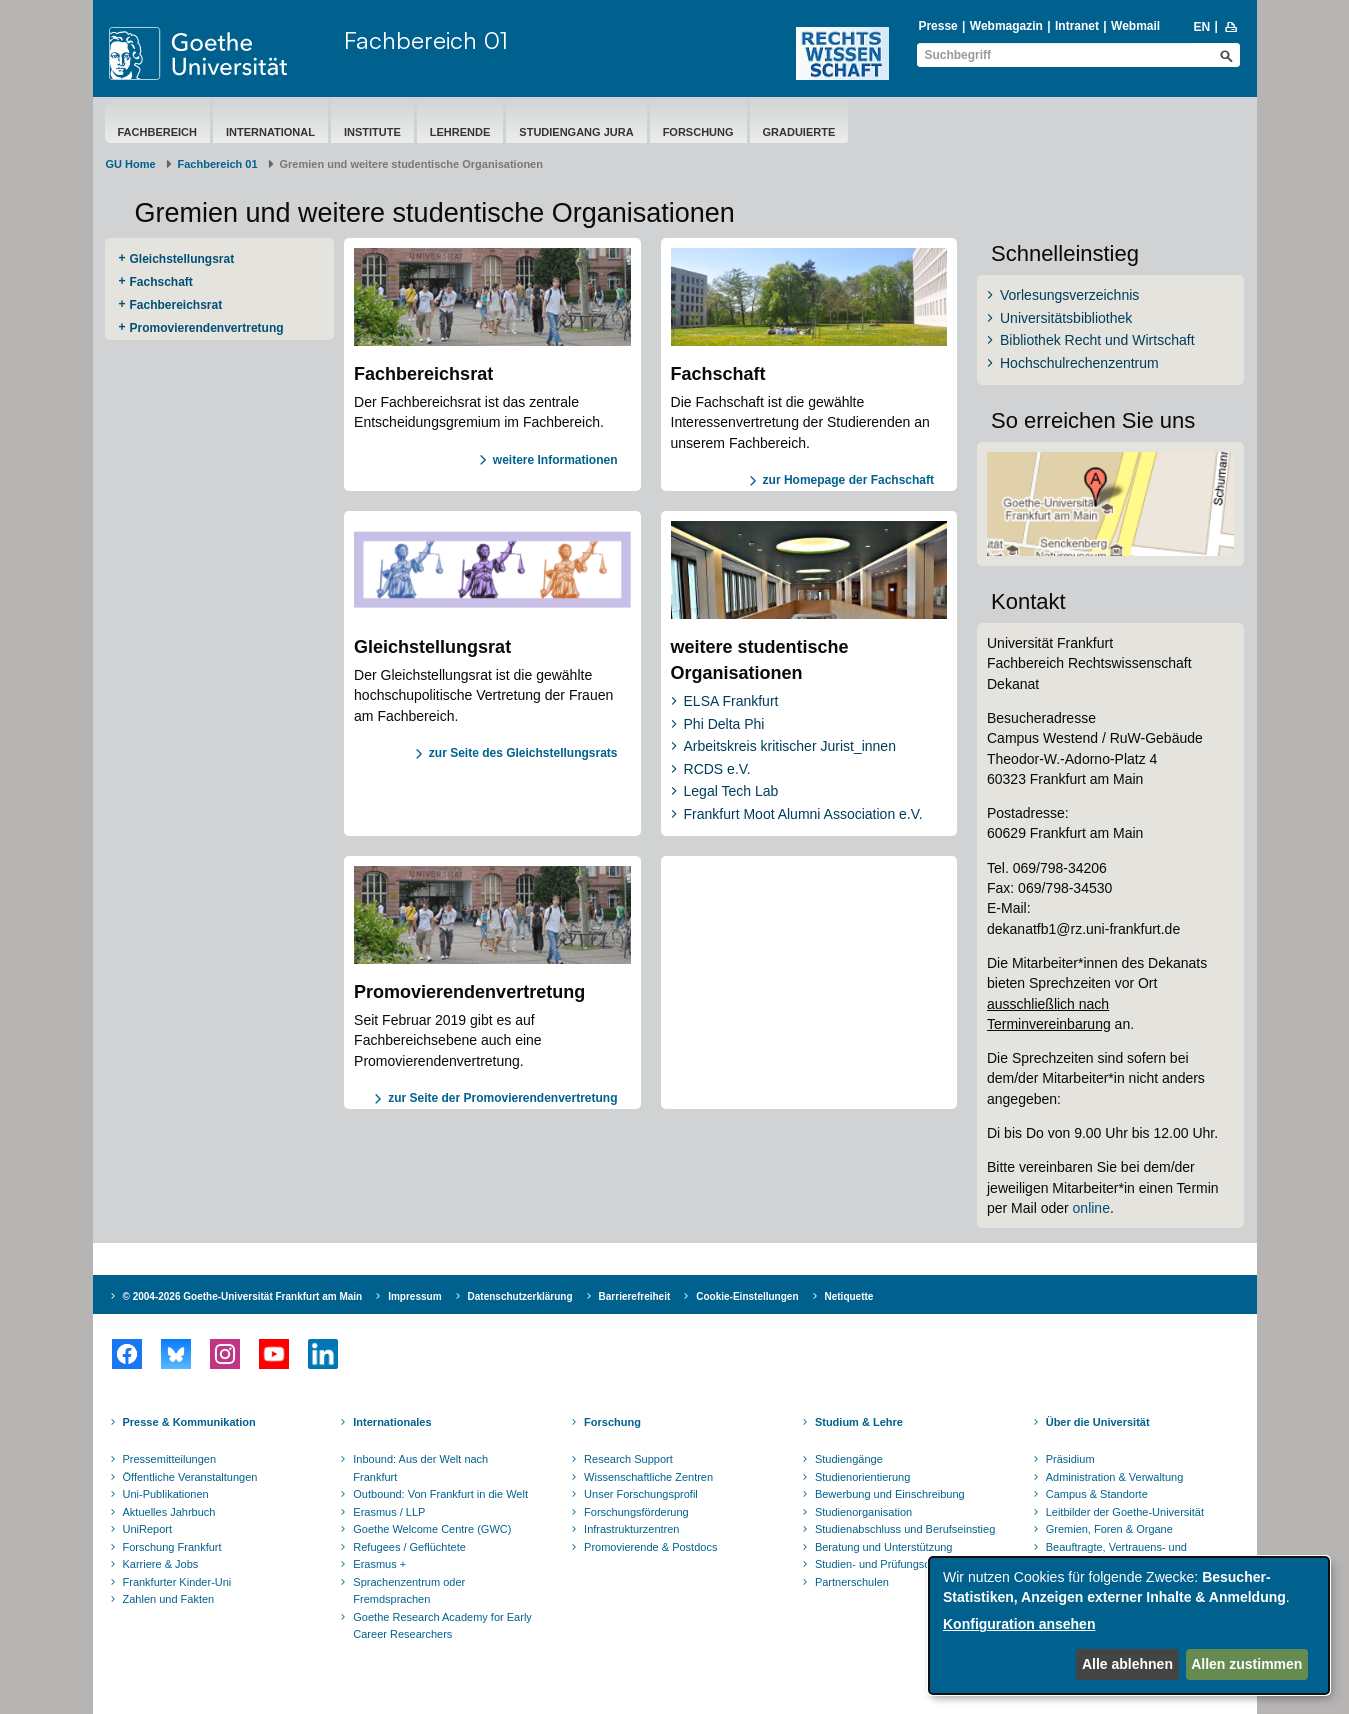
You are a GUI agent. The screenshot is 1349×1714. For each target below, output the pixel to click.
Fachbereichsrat (176, 305)
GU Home (131, 164)
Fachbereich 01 (426, 40)
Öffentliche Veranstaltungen (190, 1477)
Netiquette (849, 1296)
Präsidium (1070, 1459)
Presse (937, 26)
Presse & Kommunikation (189, 1422)
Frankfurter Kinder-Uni (177, 1582)
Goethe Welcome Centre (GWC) (432, 1529)
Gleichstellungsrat (182, 259)
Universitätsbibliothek (1066, 318)
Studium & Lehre (859, 1422)
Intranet (1077, 26)
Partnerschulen (852, 1582)
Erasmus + (379, 1564)
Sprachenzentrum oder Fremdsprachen (409, 1591)
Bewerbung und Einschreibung (890, 1494)
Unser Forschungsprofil (641, 1494)
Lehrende (460, 132)
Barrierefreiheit (635, 1296)
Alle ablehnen (1127, 1664)
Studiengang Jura (576, 132)
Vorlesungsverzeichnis (1069, 295)
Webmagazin (1006, 26)
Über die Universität (1098, 1422)
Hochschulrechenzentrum (1079, 363)
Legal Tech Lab (731, 791)
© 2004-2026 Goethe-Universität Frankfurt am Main (243, 1296)
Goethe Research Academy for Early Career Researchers (442, 1626)
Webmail (1135, 26)
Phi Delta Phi (724, 724)
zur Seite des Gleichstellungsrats (523, 753)
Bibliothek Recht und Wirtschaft (1097, 340)
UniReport (148, 1529)
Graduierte (799, 132)
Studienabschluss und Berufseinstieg (905, 1529)
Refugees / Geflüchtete (409, 1547)
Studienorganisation (863, 1512)
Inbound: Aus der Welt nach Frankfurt (420, 1468)
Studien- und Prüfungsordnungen (896, 1564)
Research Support (628, 1459)
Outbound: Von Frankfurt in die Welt (440, 1494)
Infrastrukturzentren (631, 1529)
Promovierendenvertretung (207, 328)
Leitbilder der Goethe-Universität (1125, 1512)
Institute (372, 132)
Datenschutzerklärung (520, 1296)
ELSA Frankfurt (731, 701)
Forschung (698, 132)
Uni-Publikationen (166, 1494)
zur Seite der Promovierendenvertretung (502, 1098)
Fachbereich (157, 132)
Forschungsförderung (636, 1512)
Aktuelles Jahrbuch (169, 1512)
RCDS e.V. (717, 769)
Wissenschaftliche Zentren (648, 1477)
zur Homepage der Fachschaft (848, 480)
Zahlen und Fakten (169, 1599)
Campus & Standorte (1097, 1494)
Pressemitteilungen (170, 1459)
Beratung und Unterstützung (884, 1547)
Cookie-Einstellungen (747, 1296)
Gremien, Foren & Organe (1109, 1529)
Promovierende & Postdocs (650, 1547)
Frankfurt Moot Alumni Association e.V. (803, 814)
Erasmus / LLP (389, 1512)
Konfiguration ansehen (1019, 1624)
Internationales (392, 1422)
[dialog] (1129, 1625)
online (1091, 1208)
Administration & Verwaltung (1115, 1477)
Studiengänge (849, 1459)
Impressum (414, 1296)
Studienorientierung (862, 1477)
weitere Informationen (555, 460)
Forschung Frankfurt (172, 1547)
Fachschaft (161, 282)
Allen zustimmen (1246, 1664)
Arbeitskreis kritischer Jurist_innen (790, 746)
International (270, 132)
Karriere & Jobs (161, 1564)
